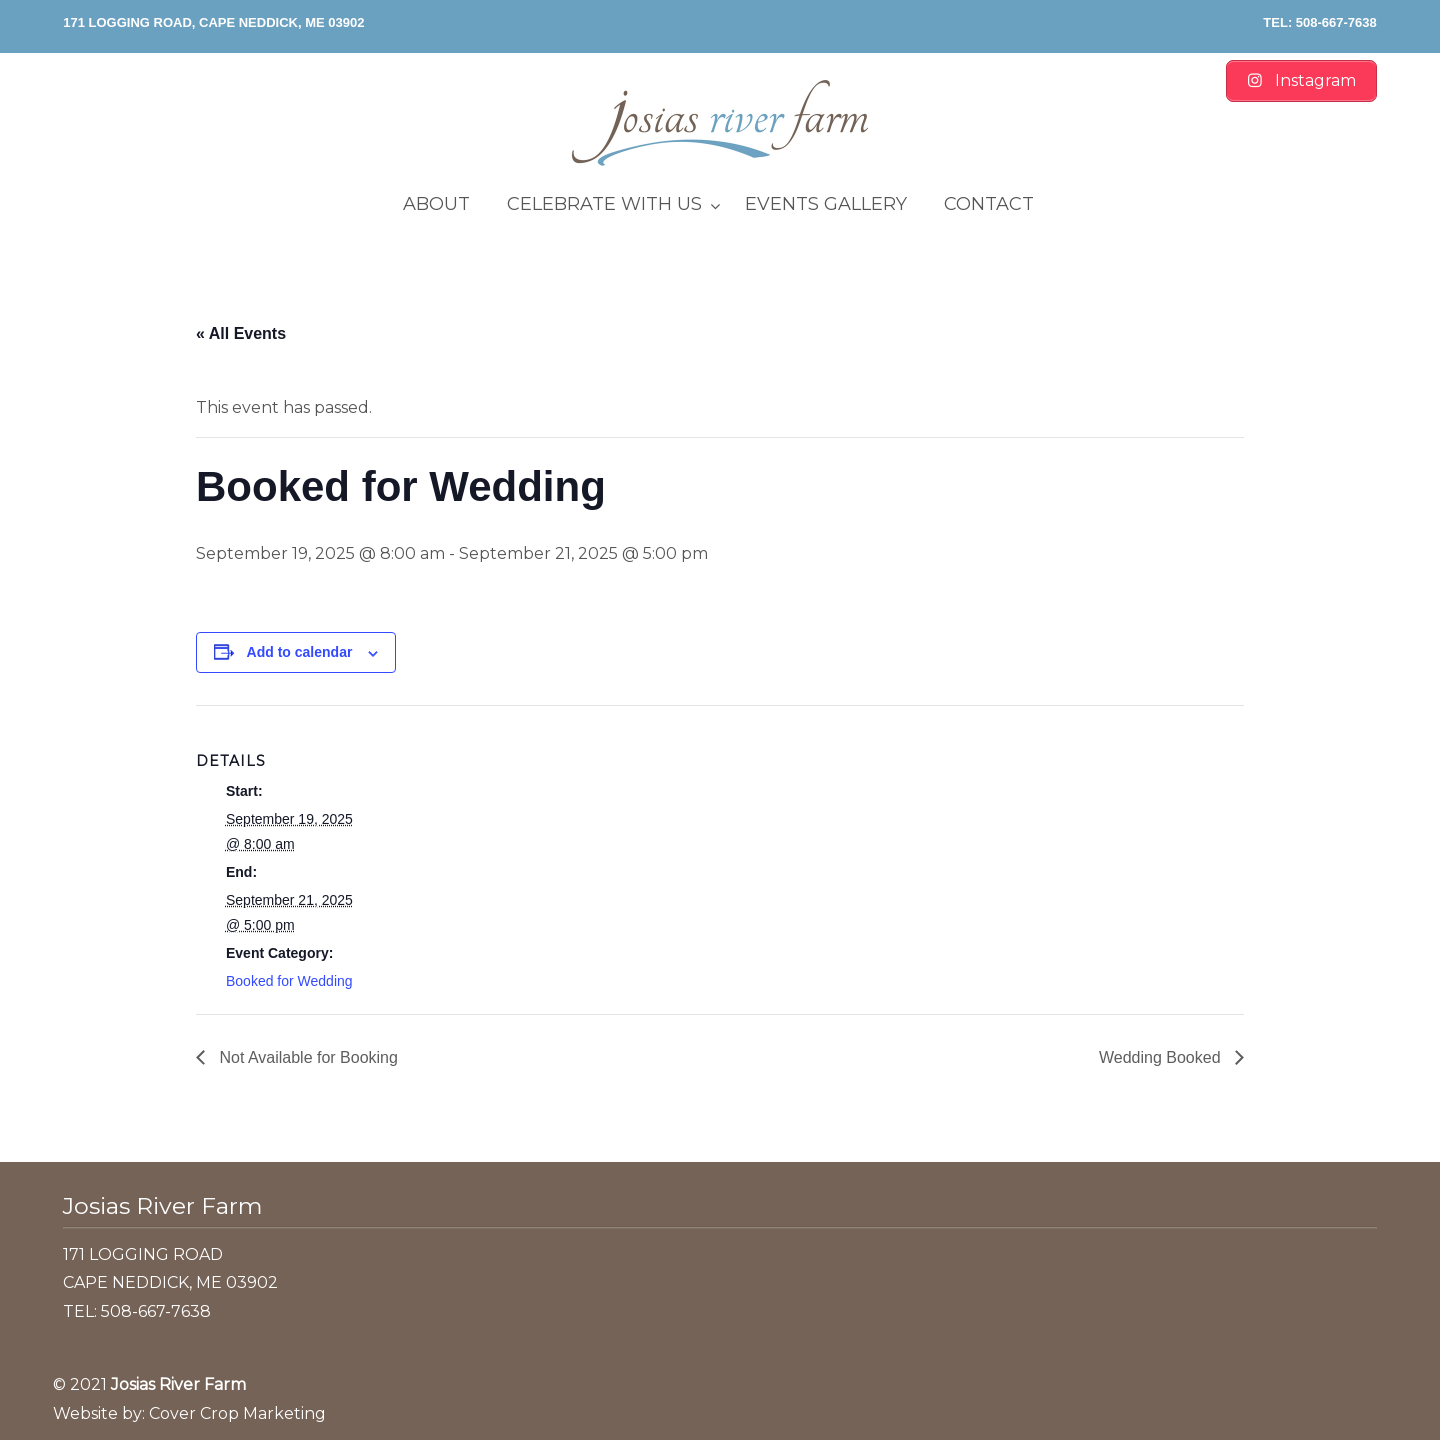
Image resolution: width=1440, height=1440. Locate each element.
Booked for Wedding (289, 981)
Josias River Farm (720, 123)
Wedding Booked (1162, 1057)
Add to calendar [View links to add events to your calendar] (300, 652)
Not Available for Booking (306, 1057)
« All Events (241, 333)
